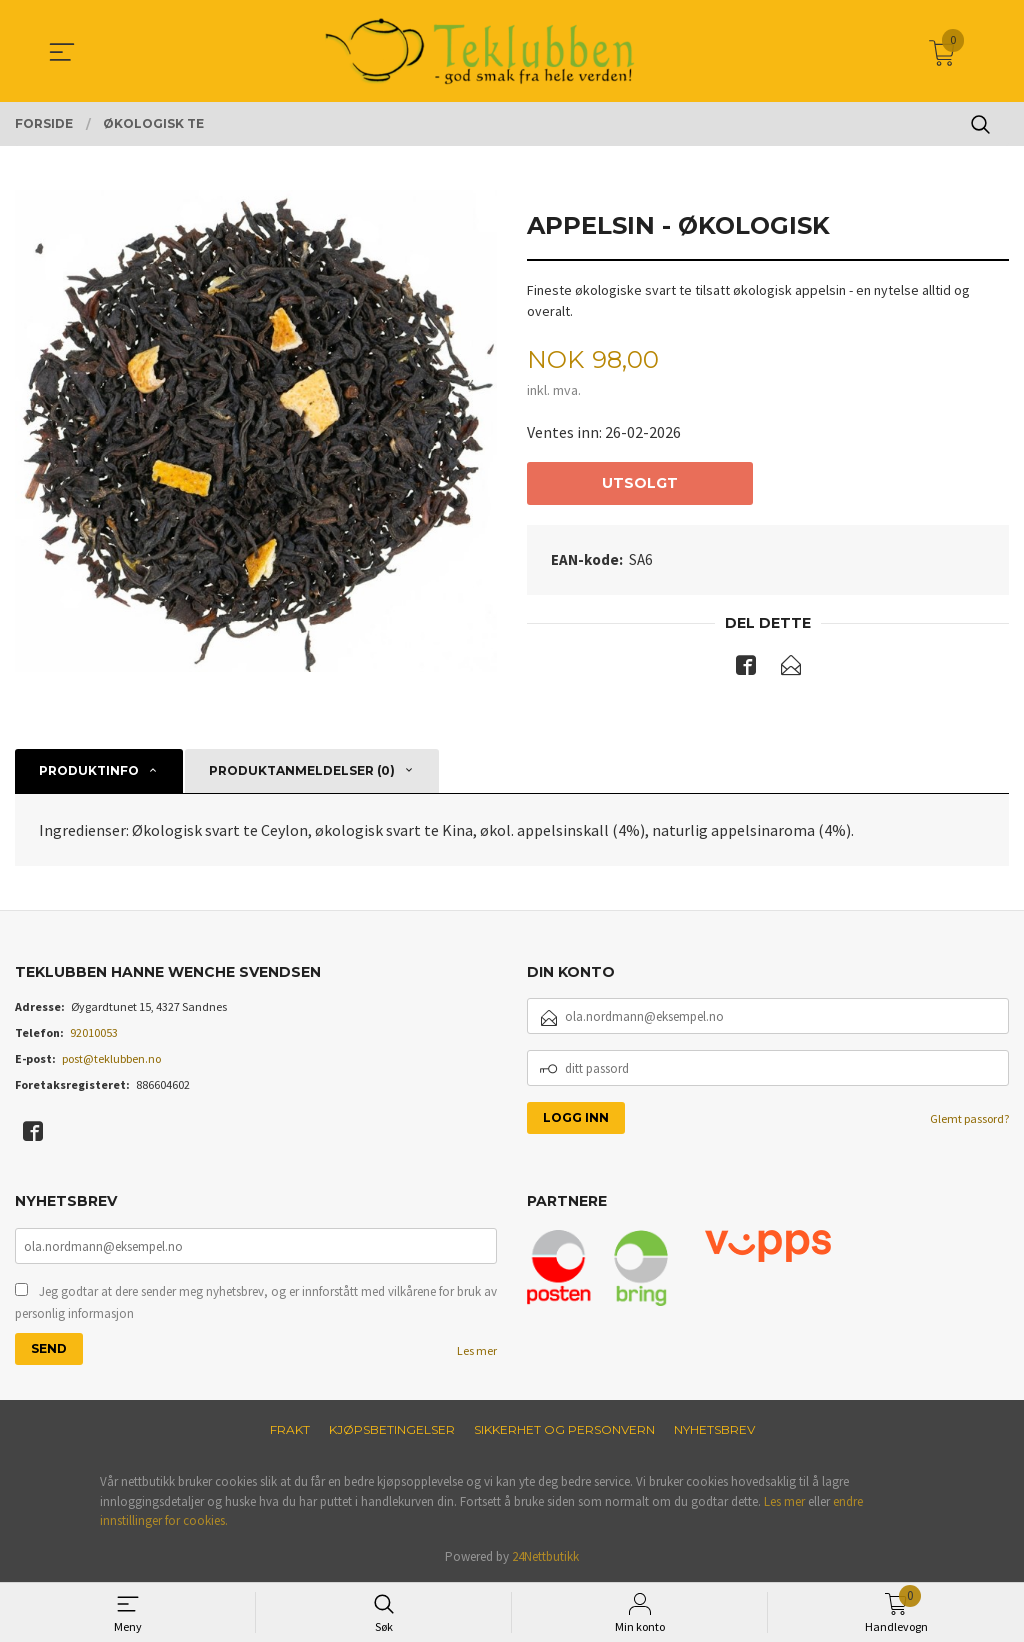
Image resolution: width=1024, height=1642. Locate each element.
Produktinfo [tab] (89, 770)
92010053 (94, 1033)
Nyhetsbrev (714, 1429)
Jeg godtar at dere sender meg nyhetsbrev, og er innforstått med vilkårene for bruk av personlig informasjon (256, 1302)
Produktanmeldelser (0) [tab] (302, 770)
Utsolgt (640, 483)
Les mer (477, 1350)
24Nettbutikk (545, 1556)
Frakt (290, 1429)
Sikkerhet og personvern (564, 1429)
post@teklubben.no (111, 1059)
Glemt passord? (969, 1119)
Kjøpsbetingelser (392, 1429)
